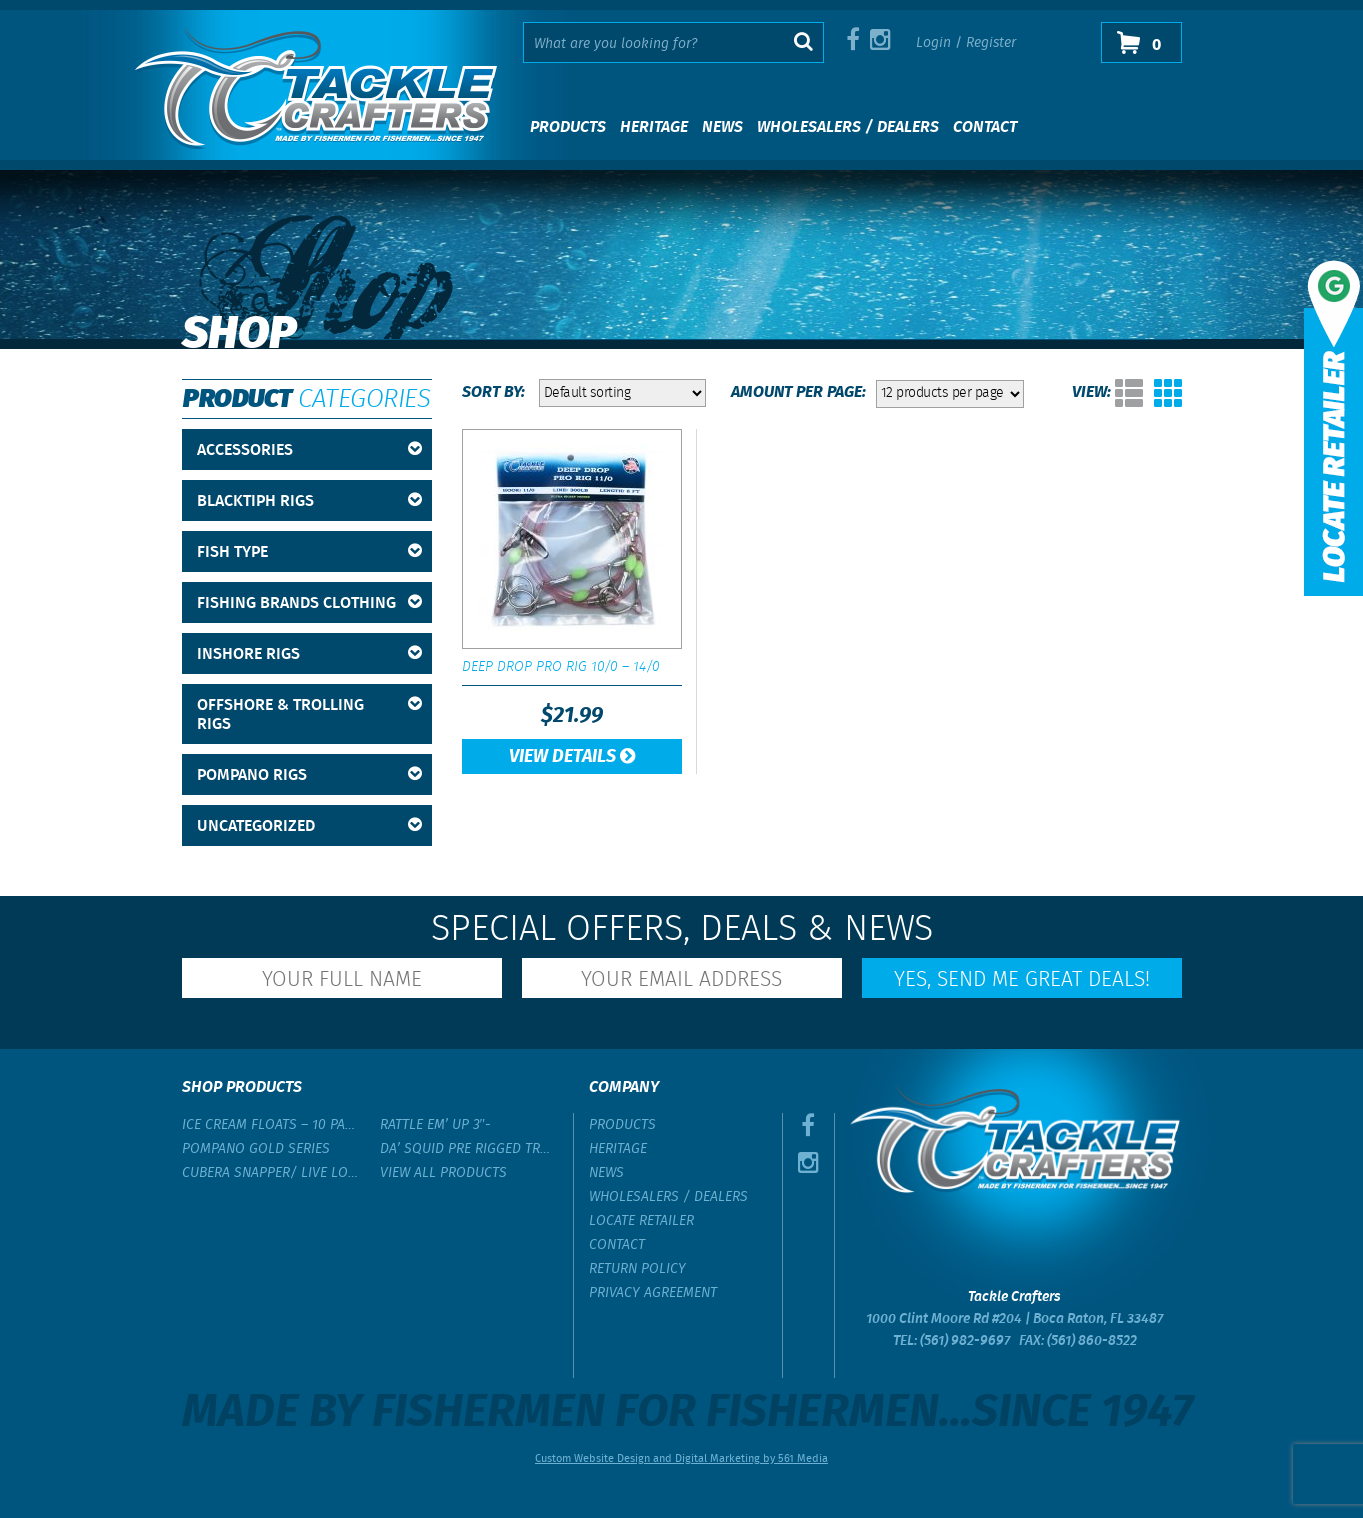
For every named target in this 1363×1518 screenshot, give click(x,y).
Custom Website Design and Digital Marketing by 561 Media (681, 1459)
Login (933, 43)
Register (991, 43)
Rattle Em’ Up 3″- (436, 1125)
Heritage (654, 127)
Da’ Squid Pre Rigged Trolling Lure (469, 1149)
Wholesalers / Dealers (848, 127)
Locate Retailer (641, 1221)
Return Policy (637, 1269)
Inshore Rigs (309, 654)
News (722, 127)
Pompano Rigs (309, 775)
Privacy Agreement (653, 1293)
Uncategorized (309, 826)
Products (568, 127)
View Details (572, 757)
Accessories (309, 450)
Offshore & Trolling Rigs (309, 715)
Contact (985, 127)
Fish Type (309, 552)
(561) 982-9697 (965, 1341)
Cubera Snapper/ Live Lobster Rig (271, 1173)
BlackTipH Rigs (309, 501)
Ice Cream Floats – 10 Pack (271, 1125)
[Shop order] (622, 393)
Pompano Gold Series (256, 1149)
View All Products (443, 1173)
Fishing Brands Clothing (309, 603)
